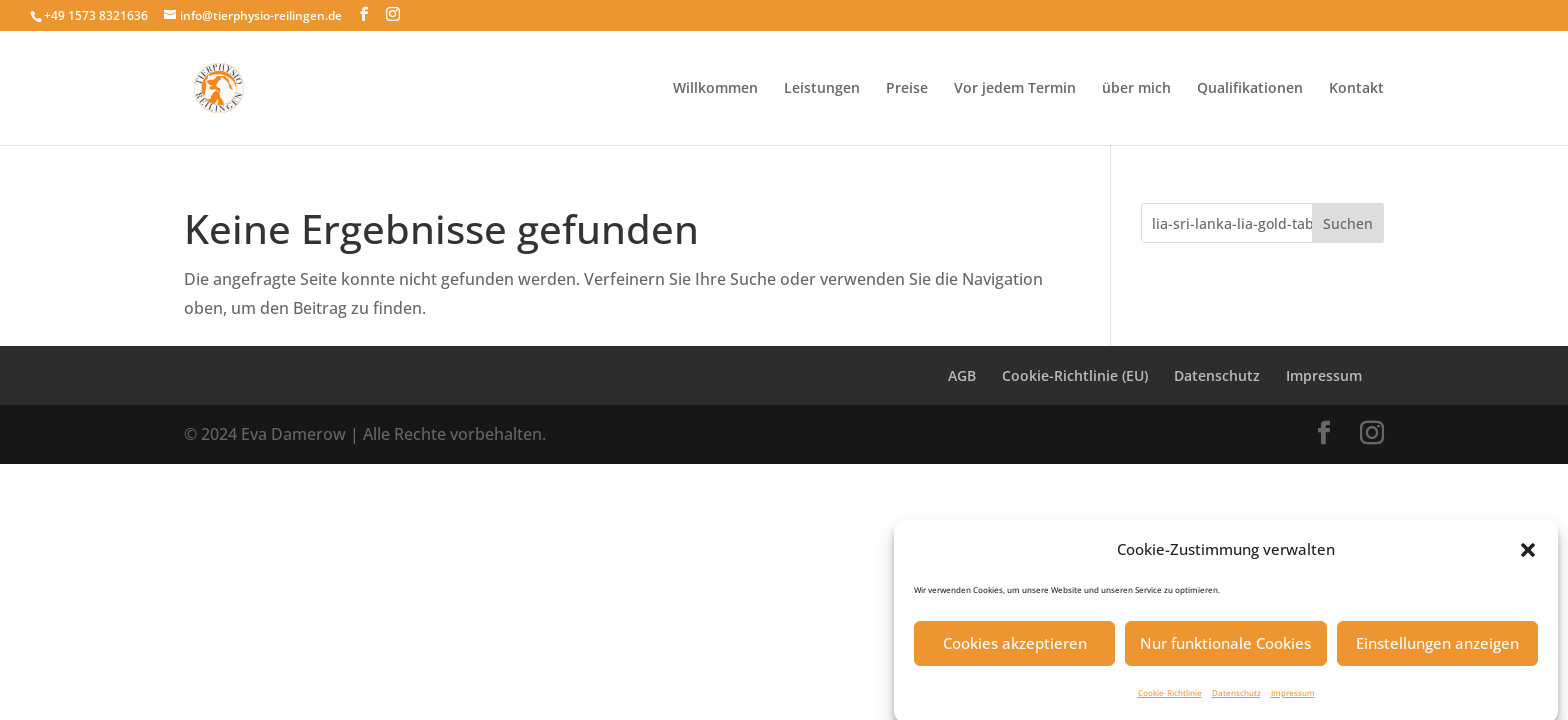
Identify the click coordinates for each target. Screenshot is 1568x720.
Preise (907, 89)
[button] (1528, 556)
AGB (962, 375)
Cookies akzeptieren (1015, 649)
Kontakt (1356, 89)
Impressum (1293, 698)
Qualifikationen (1250, 89)
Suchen (1348, 223)
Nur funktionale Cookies (1225, 649)
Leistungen (822, 89)
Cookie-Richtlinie (1170, 698)
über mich (1136, 89)
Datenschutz (1236, 698)
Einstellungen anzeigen (1437, 649)
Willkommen (715, 89)
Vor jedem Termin (1015, 89)
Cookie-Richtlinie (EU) (1075, 375)
